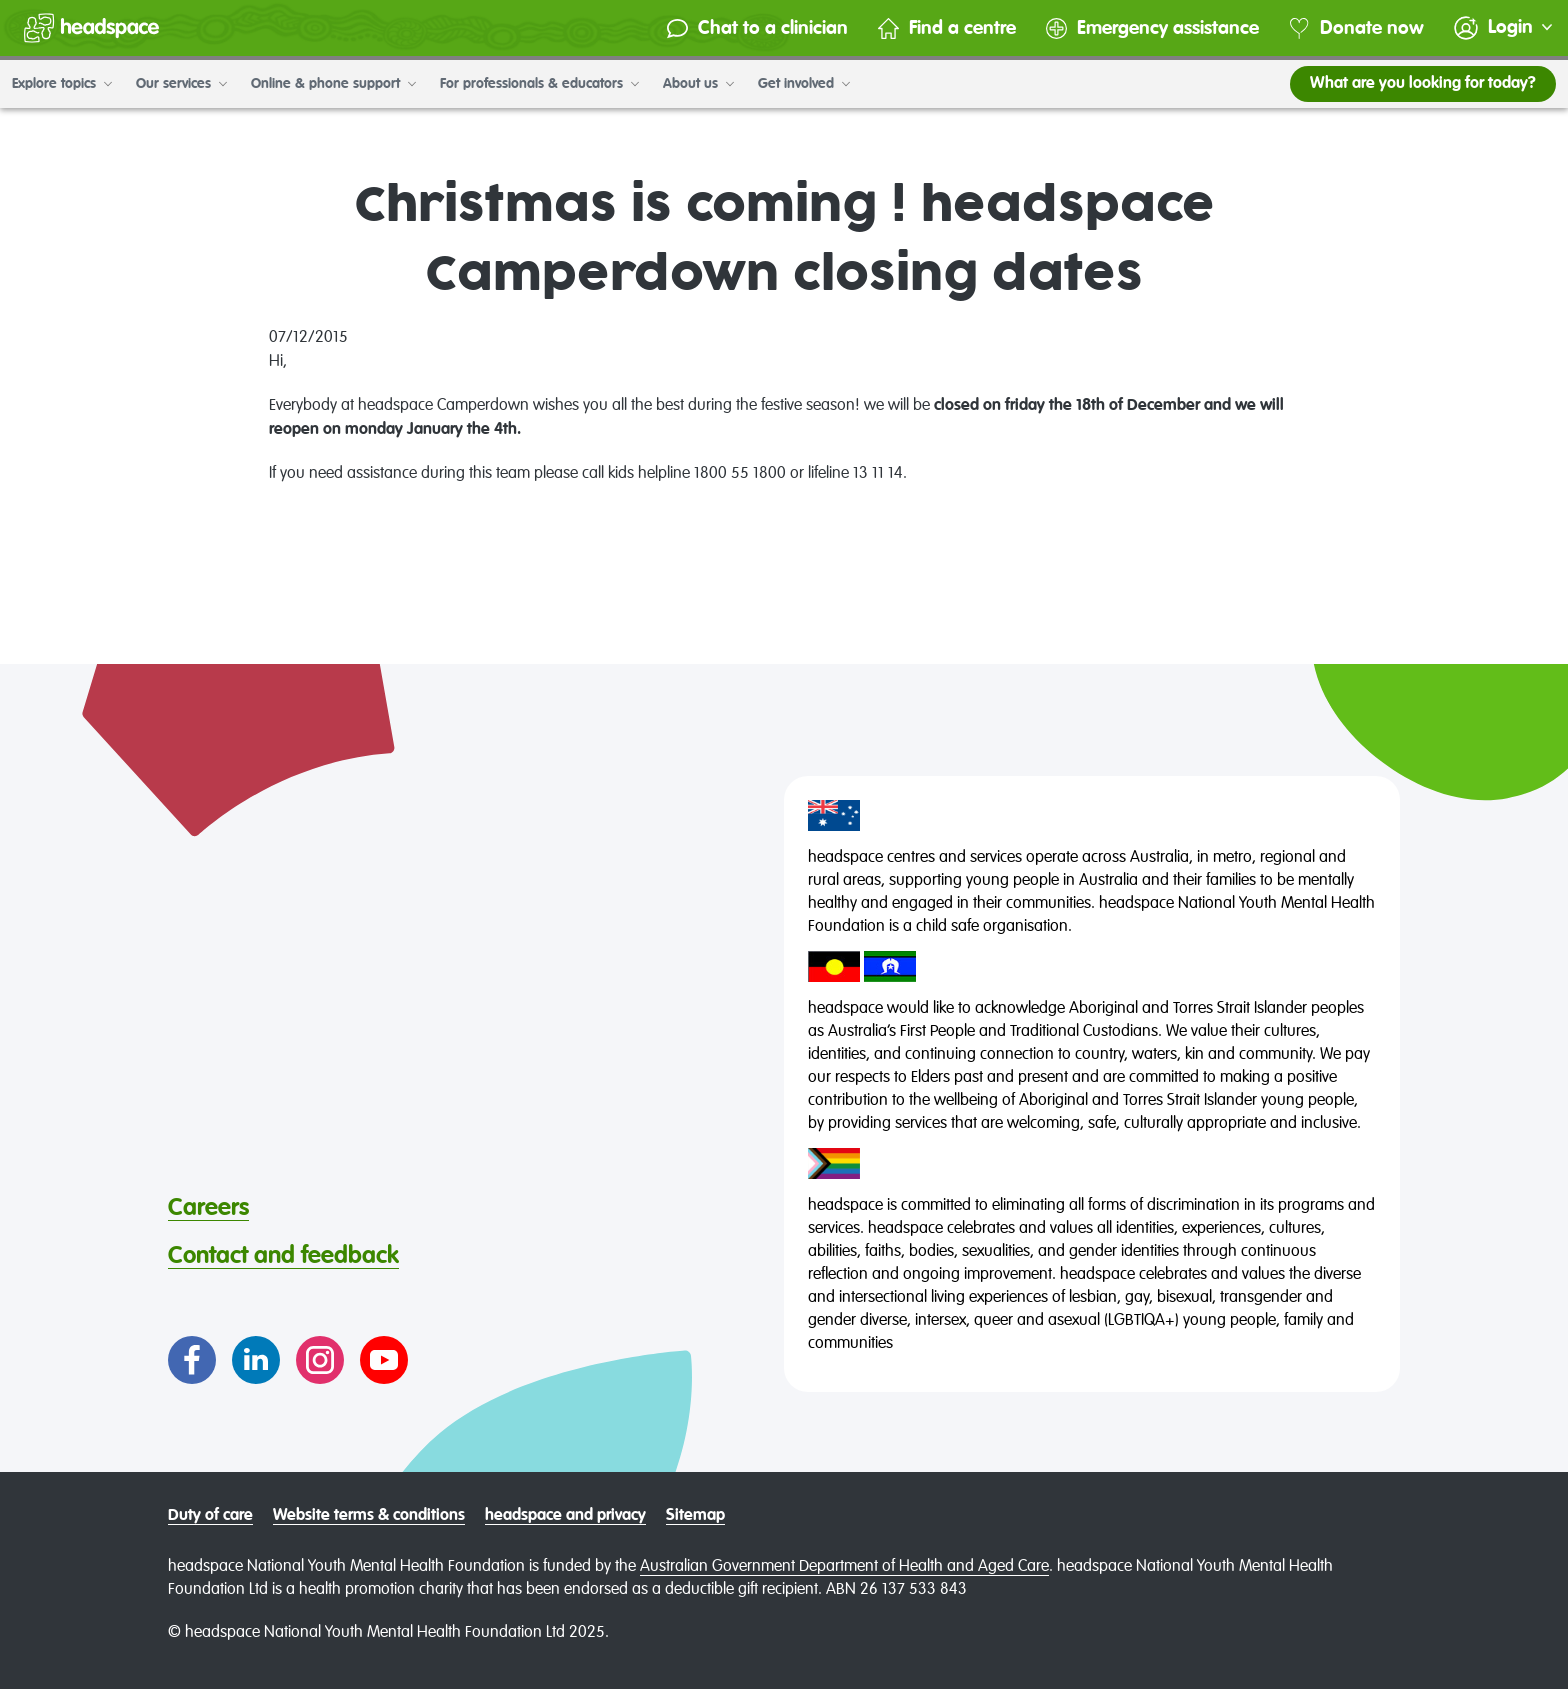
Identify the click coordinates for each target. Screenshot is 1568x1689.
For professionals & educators (539, 84)
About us (698, 84)
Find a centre (947, 28)
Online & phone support (333, 84)
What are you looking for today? (1423, 84)
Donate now (1356, 28)
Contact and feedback (283, 1256)
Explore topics (62, 84)
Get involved (804, 84)
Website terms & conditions (369, 1516)
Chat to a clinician (757, 28)
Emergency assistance (1152, 28)
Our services (181, 84)
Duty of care (210, 1516)
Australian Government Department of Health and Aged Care (844, 1567)
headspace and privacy (565, 1516)
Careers (208, 1208)
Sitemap (695, 1516)
